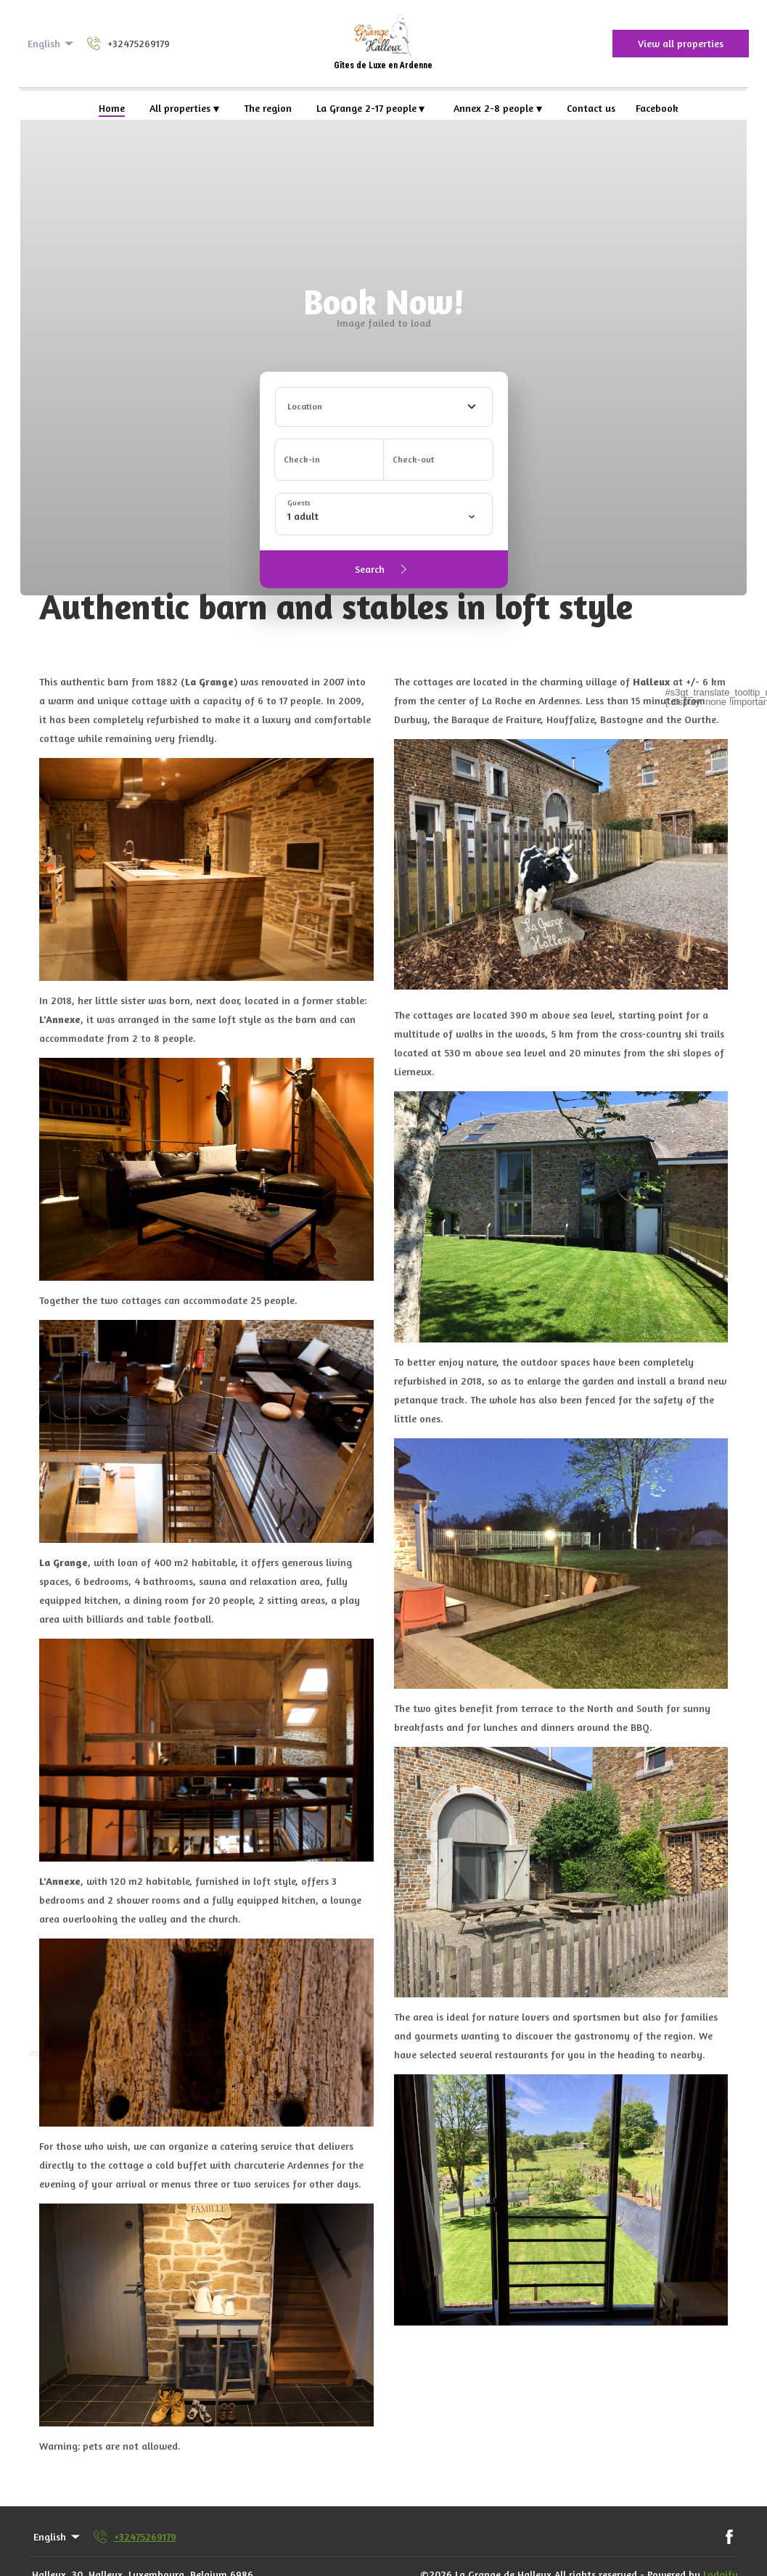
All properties (184, 108)
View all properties (680, 43)
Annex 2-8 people (498, 108)
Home (112, 108)
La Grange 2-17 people (370, 108)
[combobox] (384, 407)
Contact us (591, 108)
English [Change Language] (52, 43)
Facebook (657, 108)
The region (268, 108)
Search (383, 569)
